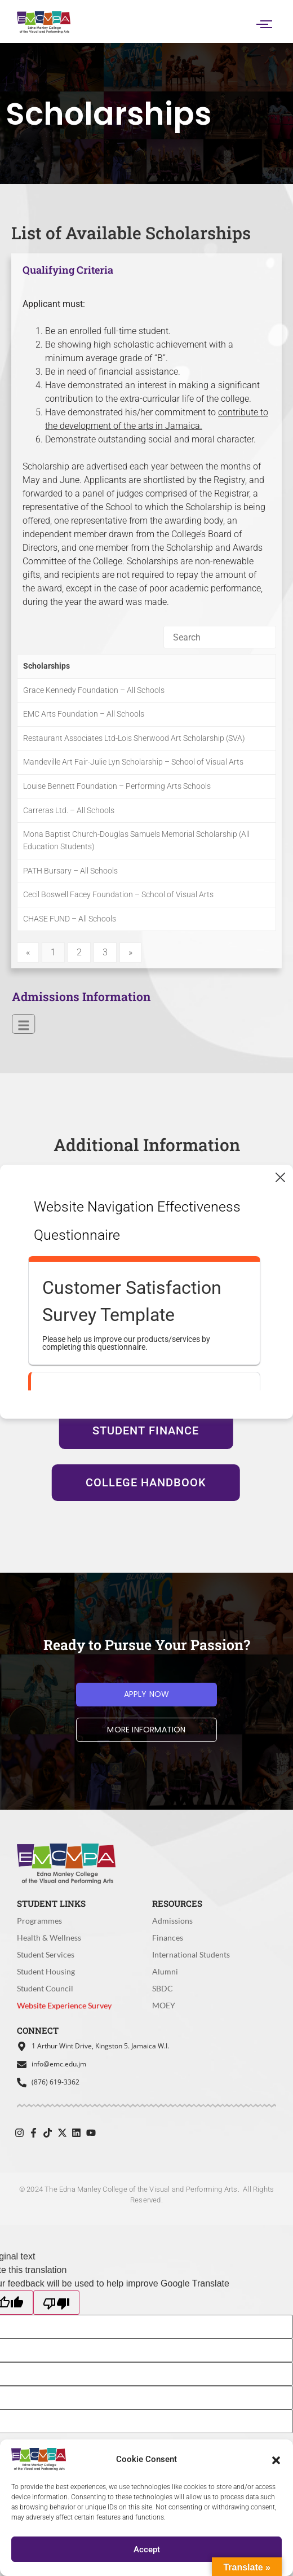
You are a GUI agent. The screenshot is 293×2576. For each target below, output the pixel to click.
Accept (147, 2549)
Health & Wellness (49, 1937)
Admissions (172, 1920)
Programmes (39, 1920)
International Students (191, 1954)
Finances (167, 1937)
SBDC (162, 1988)
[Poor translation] (56, 2302)
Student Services (45, 1954)
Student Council (45, 1988)
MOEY (163, 2005)
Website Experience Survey (64, 2007)
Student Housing (46, 1971)
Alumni (165, 1971)
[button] (276, 2459)
